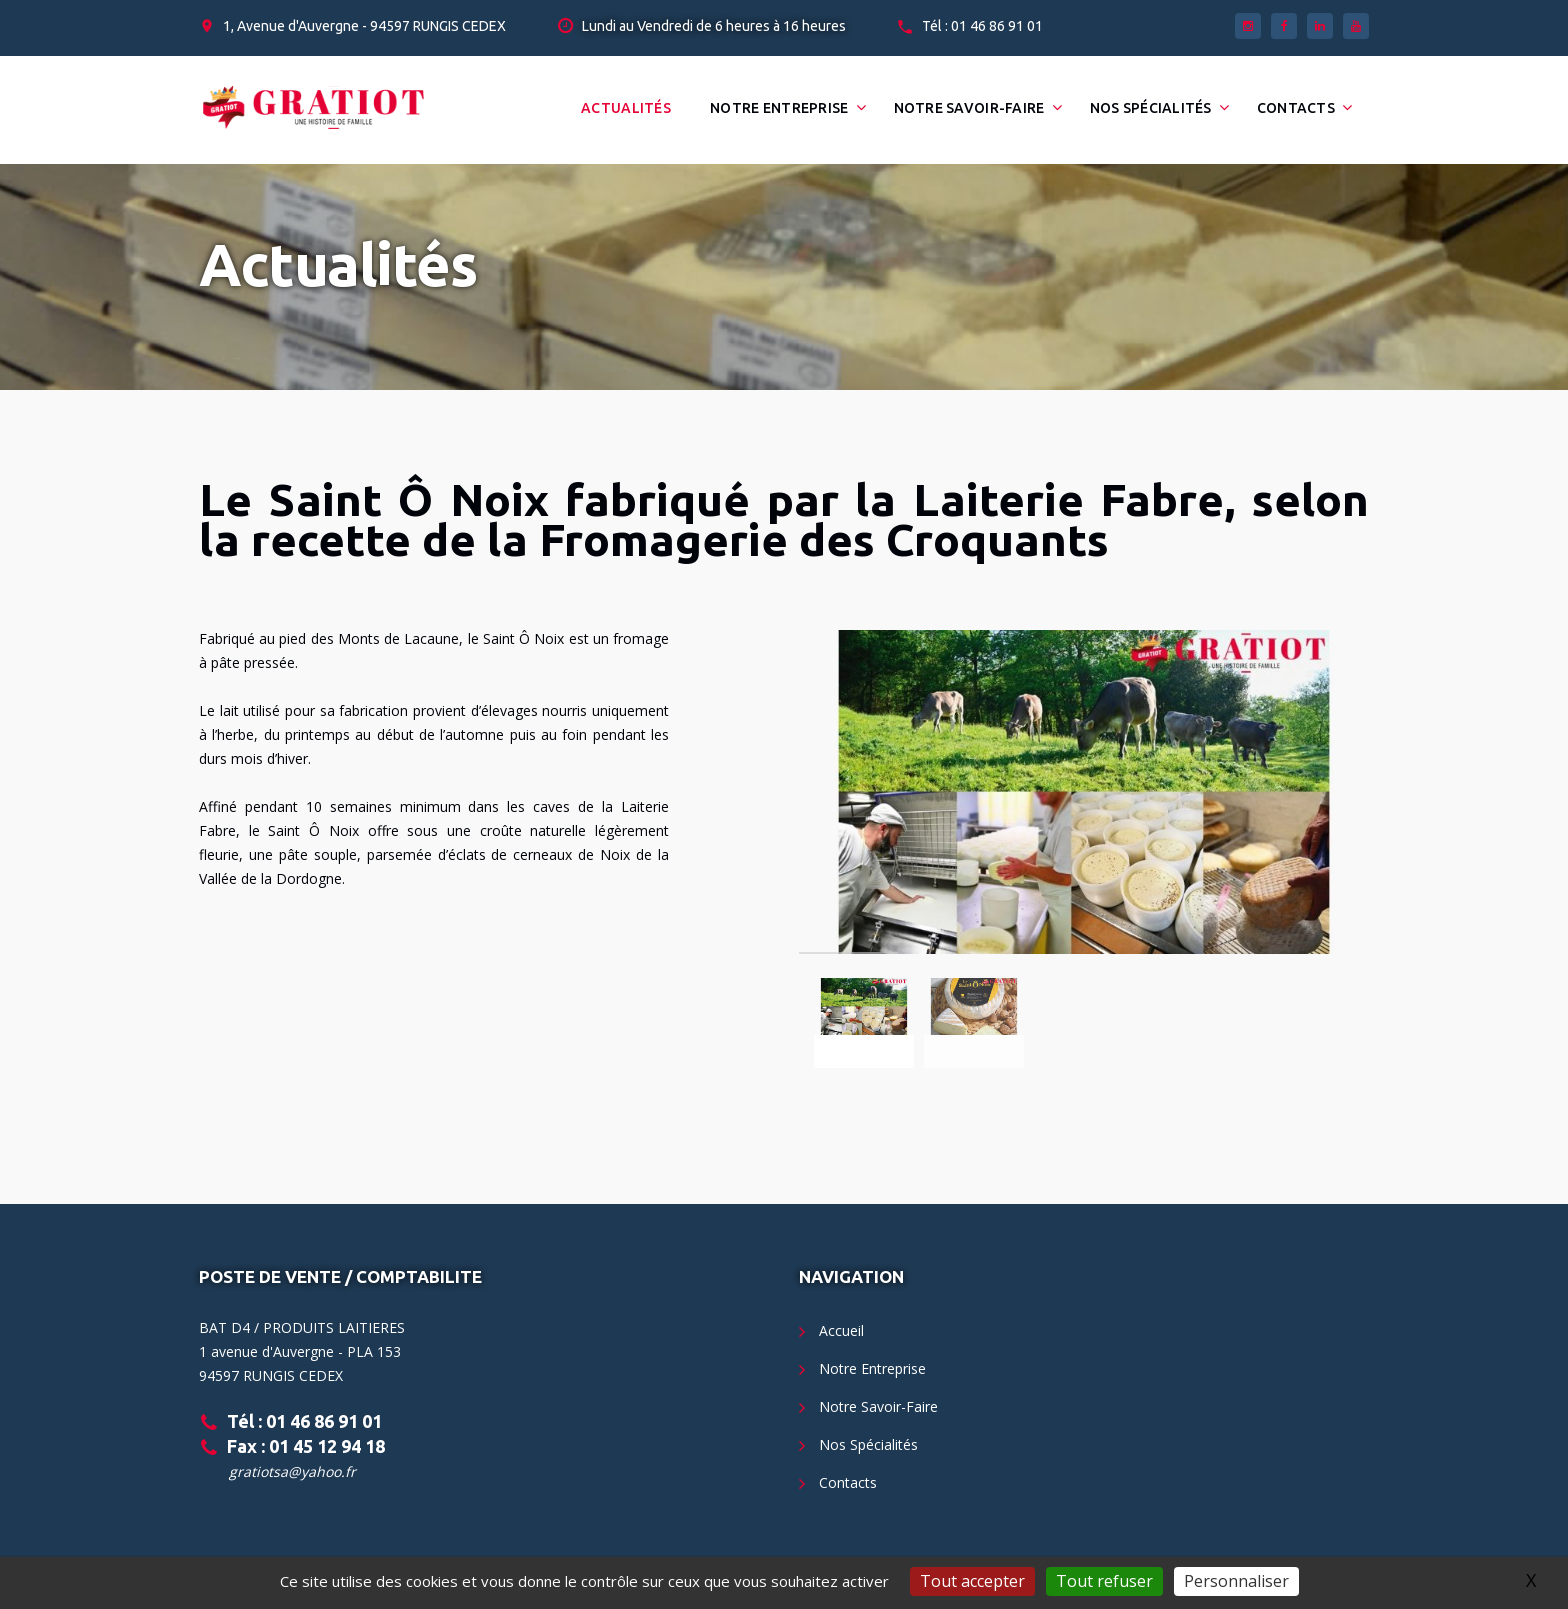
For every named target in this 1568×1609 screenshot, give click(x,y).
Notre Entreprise (779, 108)
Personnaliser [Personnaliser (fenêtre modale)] (1236, 1581)
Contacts (1296, 108)
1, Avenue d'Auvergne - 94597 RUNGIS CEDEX (364, 26)
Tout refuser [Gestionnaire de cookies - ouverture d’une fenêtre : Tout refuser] (1104, 1581)
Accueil (841, 1330)
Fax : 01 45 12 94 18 (306, 1446)
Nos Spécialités (1151, 108)
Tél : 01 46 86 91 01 (982, 26)
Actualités (626, 108)
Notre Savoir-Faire (969, 108)
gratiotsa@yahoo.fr (292, 1471)
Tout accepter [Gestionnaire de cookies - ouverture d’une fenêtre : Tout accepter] (972, 1581)
